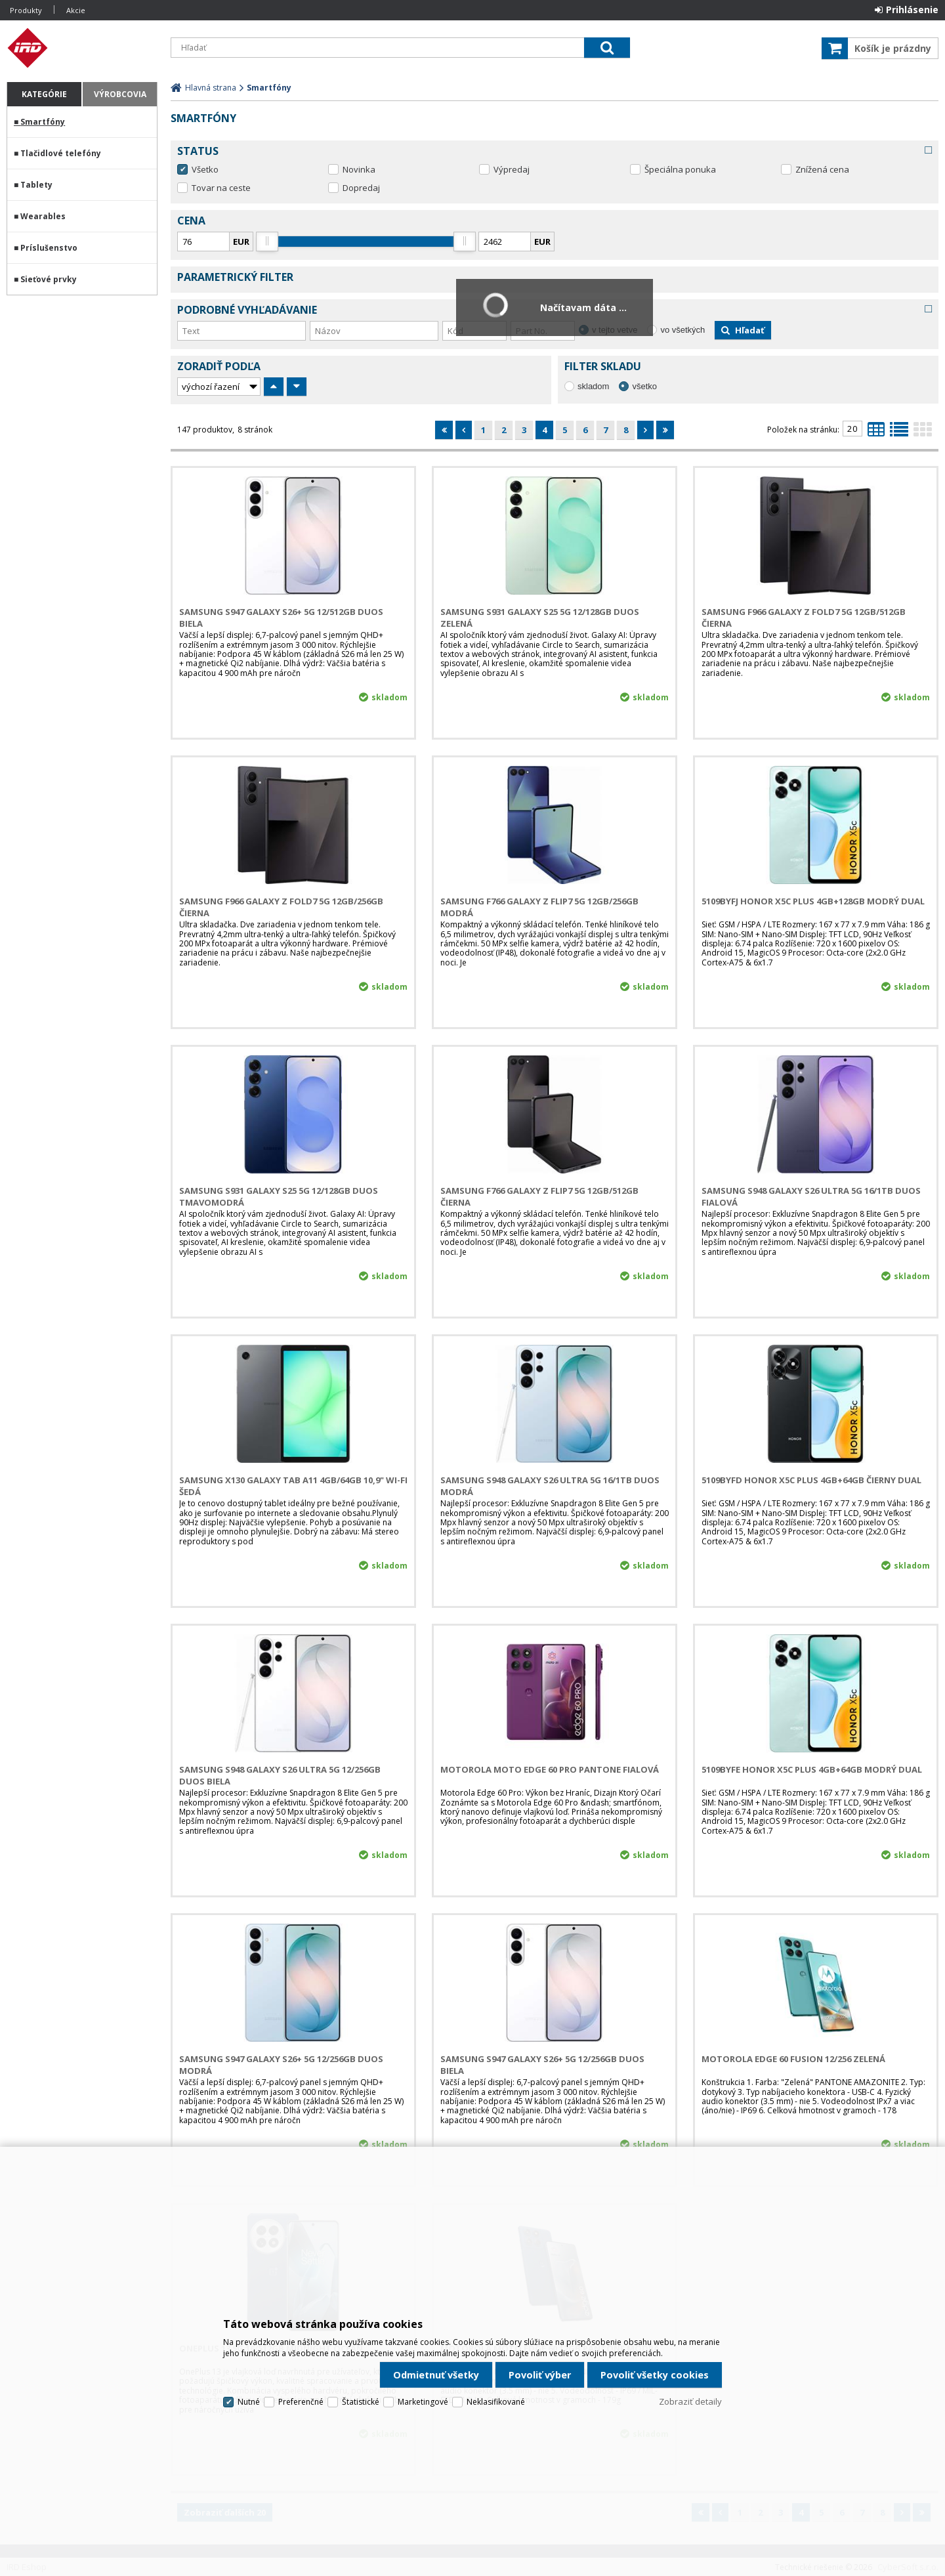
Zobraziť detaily (690, 2401)
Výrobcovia (120, 94)
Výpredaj (512, 169)
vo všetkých (682, 330)
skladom (593, 386)
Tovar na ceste (221, 188)
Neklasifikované (496, 2401)
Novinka (359, 169)
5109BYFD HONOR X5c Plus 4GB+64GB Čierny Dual (811, 1480)
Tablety (36, 184)
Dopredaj (361, 188)
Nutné (249, 2401)
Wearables (43, 216)
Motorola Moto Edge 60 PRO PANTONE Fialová (549, 1769)
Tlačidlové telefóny (60, 153)
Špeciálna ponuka (680, 169)
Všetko (205, 169)
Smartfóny (42, 121)
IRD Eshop (82, 48)
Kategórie (44, 94)
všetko (644, 386)
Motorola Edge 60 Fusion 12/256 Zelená (793, 2059)
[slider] (267, 241)
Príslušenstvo (48, 247)
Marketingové (423, 2401)
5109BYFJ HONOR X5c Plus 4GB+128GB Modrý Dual (813, 901)
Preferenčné (301, 2401)
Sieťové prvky (48, 279)
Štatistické (360, 2401)
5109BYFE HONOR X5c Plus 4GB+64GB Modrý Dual (812, 1769)
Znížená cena (822, 169)
